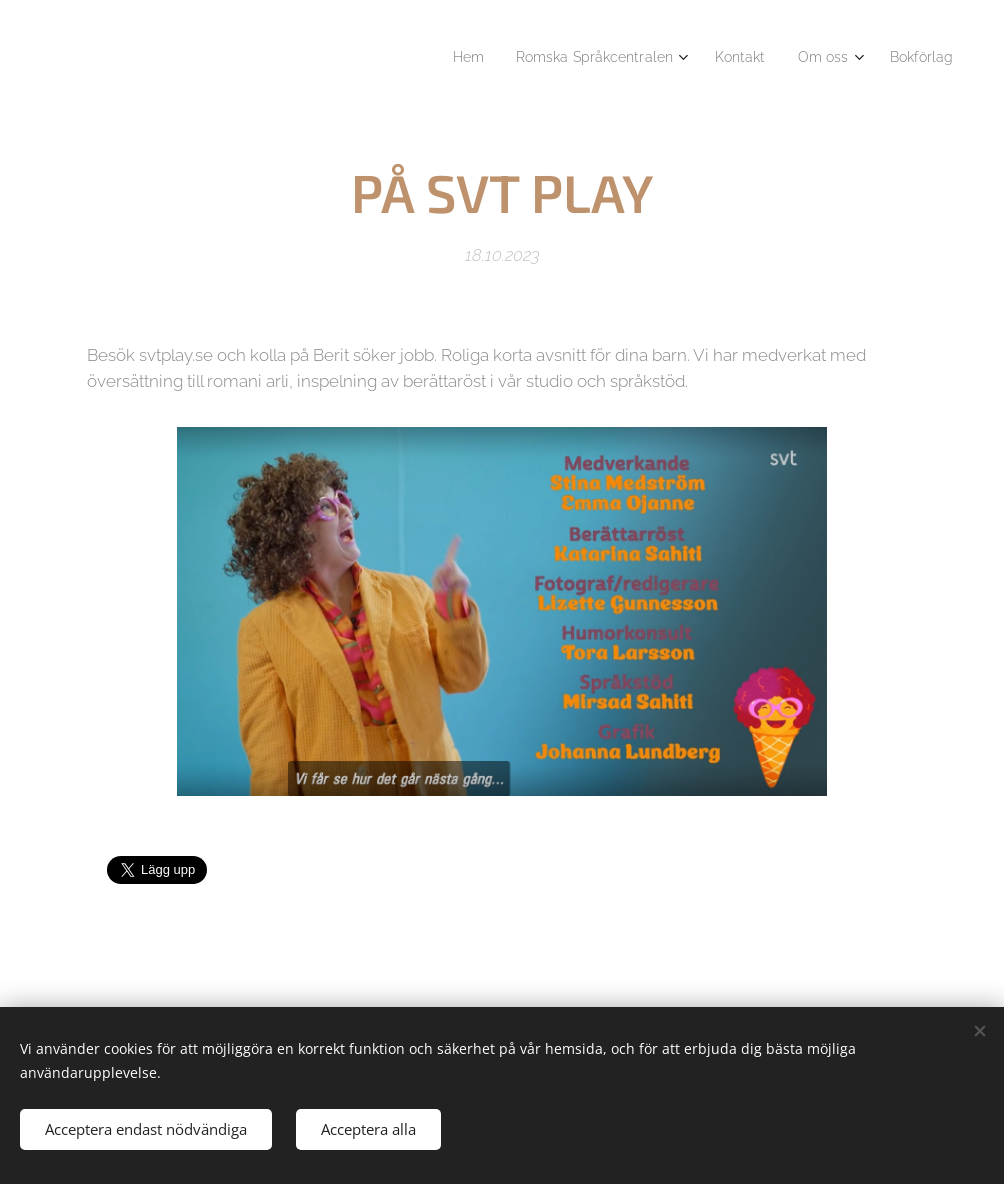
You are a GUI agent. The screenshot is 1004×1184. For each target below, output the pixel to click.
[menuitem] (438, 57)
